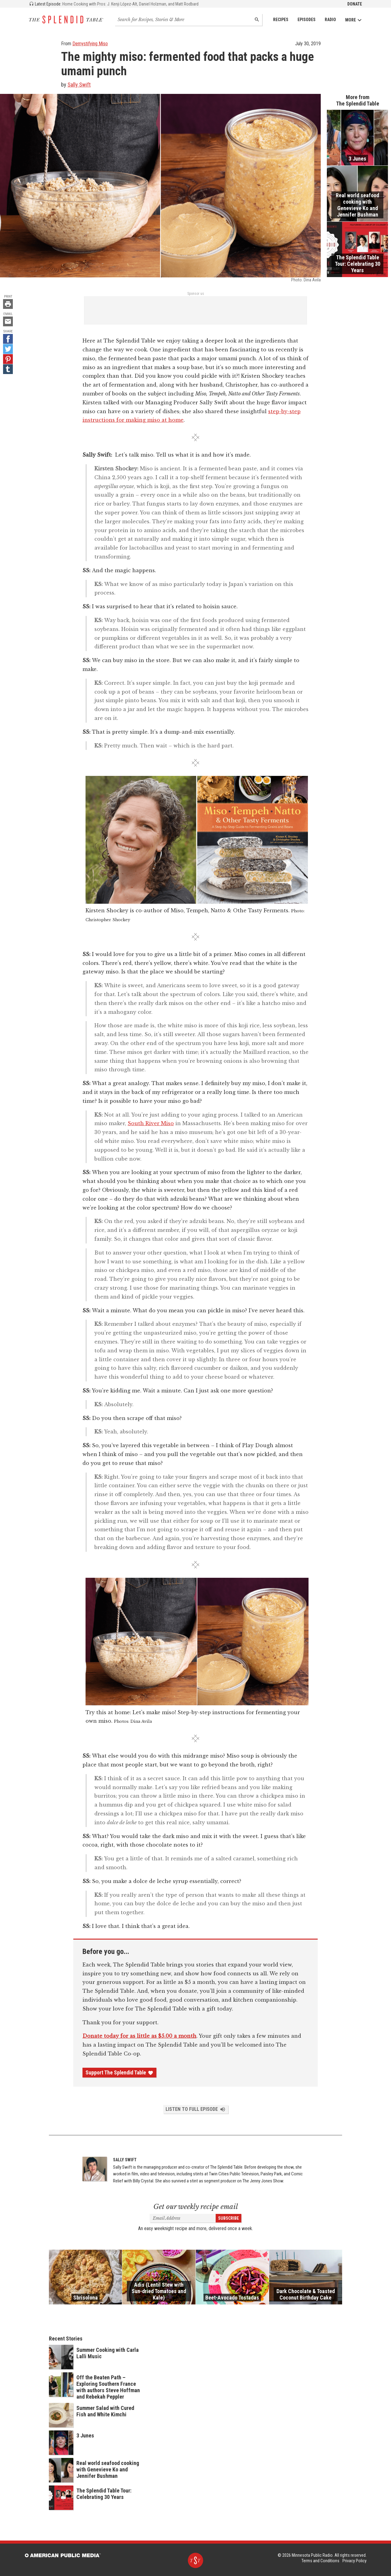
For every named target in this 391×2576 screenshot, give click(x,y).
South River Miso (151, 1123)
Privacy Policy (354, 2560)
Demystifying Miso (90, 43)
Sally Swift (79, 84)
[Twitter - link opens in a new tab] (8, 349)
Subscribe (228, 2218)
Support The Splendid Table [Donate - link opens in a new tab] (119, 2073)
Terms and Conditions (320, 2560)
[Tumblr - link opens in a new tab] (8, 369)
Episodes (307, 19)
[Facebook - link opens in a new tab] (8, 339)
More (353, 20)
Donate (354, 4)
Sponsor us (195, 293)
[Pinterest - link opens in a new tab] (8, 359)
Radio (330, 19)
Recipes (280, 19)
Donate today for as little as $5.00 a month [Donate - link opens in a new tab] (139, 2036)
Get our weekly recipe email (195, 2207)
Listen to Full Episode (196, 2109)
